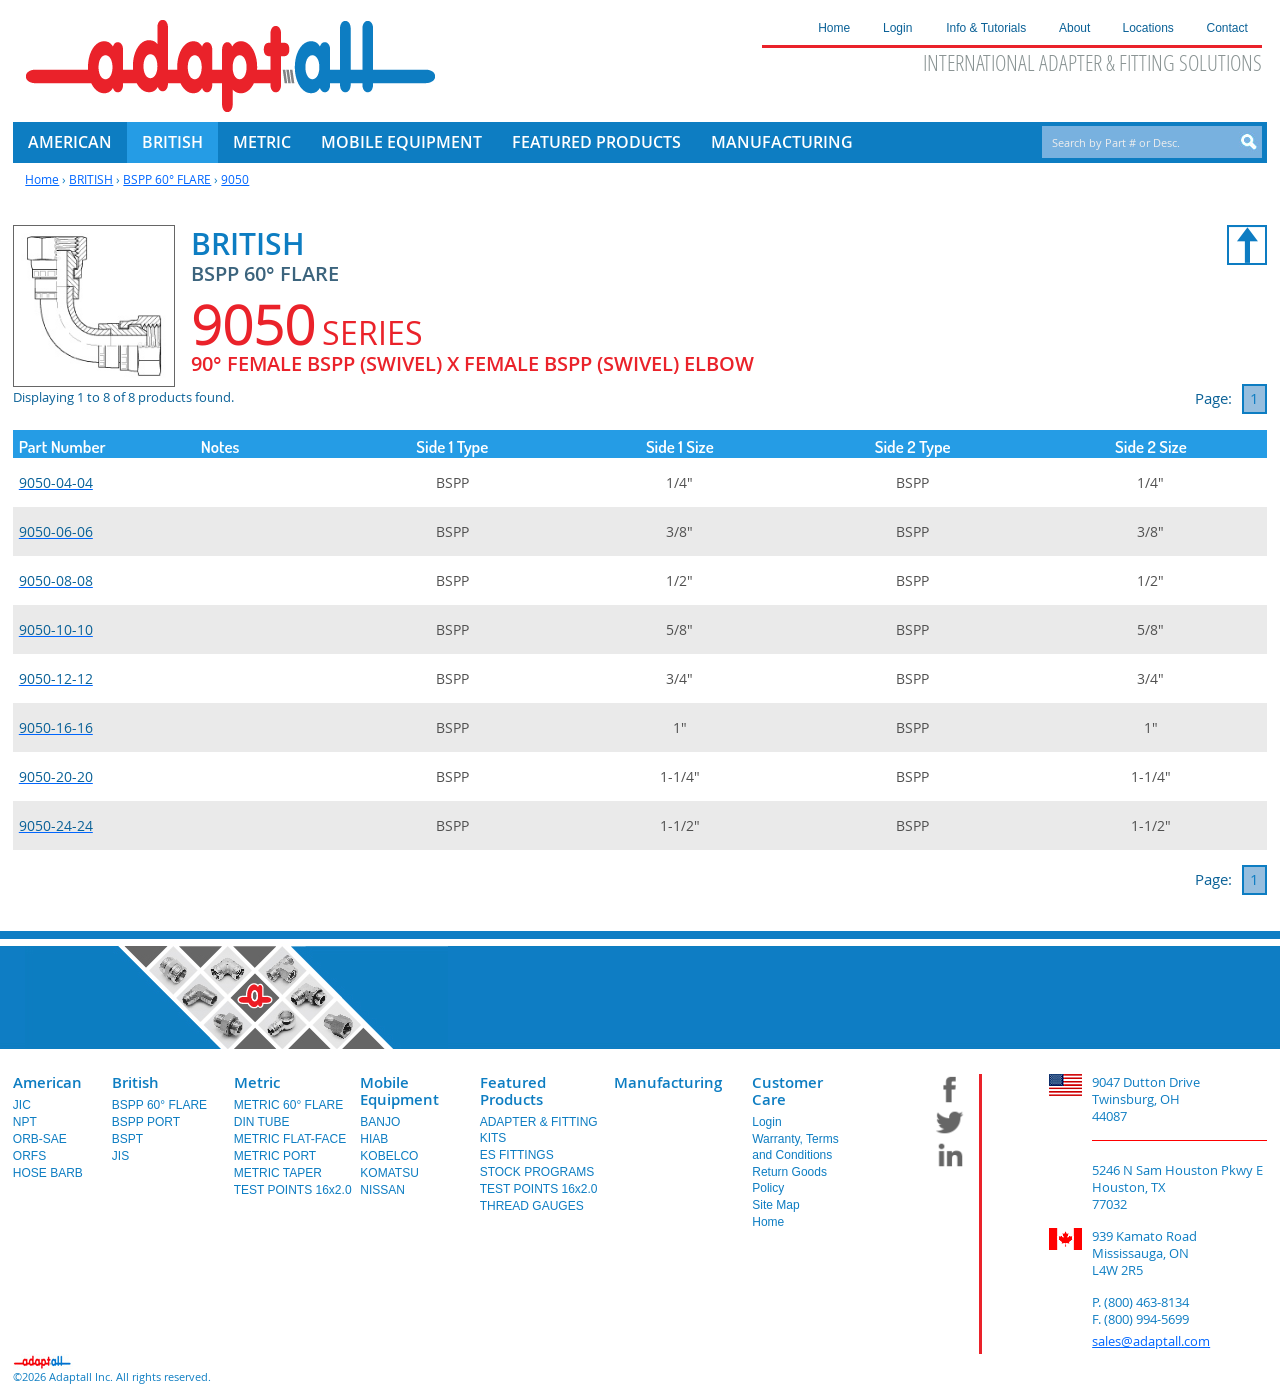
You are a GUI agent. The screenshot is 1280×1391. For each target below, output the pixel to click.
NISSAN (382, 1190)
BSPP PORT (146, 1122)
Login (766, 1122)
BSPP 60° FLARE (167, 179)
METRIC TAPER (278, 1173)
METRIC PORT (275, 1156)
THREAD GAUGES (532, 1206)
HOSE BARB (48, 1173)
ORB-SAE (40, 1139)
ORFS (29, 1156)
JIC (22, 1105)
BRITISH (91, 179)
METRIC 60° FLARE (289, 1105)
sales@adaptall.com (1151, 1341)
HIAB (374, 1139)
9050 (235, 179)
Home (42, 179)
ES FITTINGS (517, 1155)
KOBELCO (389, 1156)
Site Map (775, 1205)
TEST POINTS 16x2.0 (293, 1190)
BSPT (127, 1139)
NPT (25, 1122)
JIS (120, 1156)
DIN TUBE (262, 1122)
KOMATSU (389, 1173)
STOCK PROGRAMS (537, 1172)
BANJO (380, 1122)
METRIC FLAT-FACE (290, 1139)
